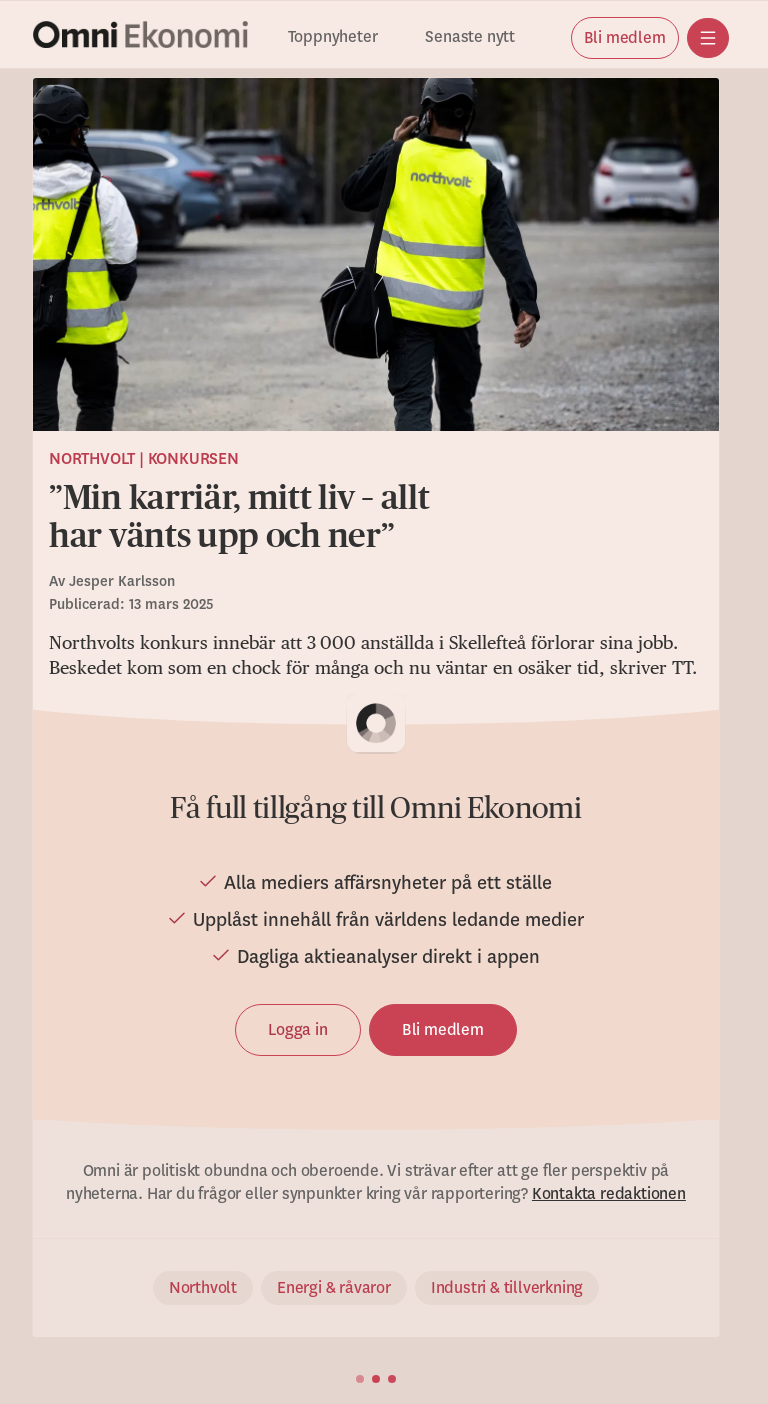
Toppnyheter (333, 37)
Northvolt (203, 1288)
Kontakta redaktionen (609, 1194)
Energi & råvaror (334, 1288)
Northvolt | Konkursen (144, 459)
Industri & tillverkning (507, 1288)
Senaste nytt (470, 37)
